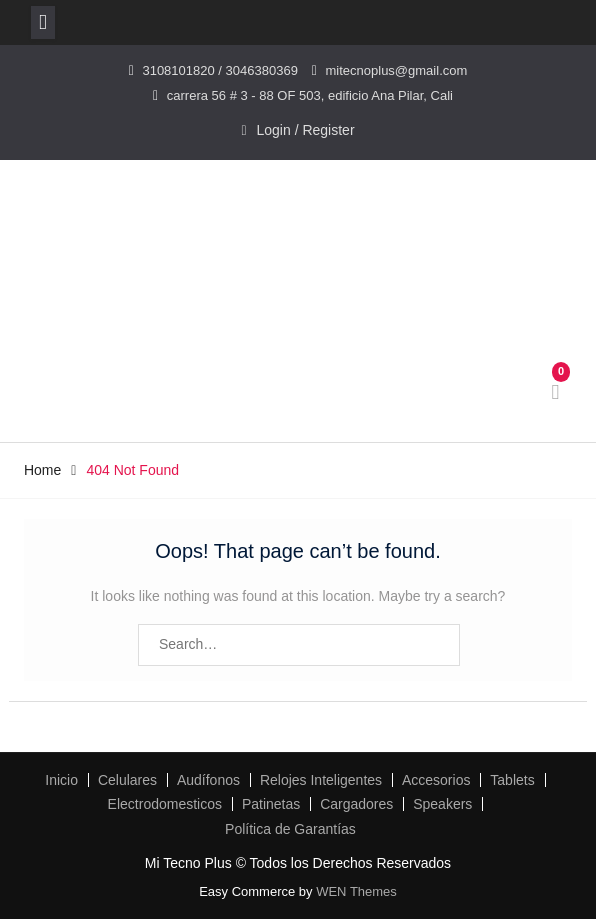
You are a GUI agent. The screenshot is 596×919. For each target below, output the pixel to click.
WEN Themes (356, 891)
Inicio (61, 780)
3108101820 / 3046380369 (219, 70)
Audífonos (208, 780)
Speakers (442, 804)
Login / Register (306, 130)
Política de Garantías (290, 829)
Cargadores (356, 804)
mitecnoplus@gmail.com (397, 70)
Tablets (512, 780)
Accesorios (436, 780)
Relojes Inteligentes (321, 780)
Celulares (127, 780)
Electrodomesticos (165, 804)
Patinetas (271, 804)
